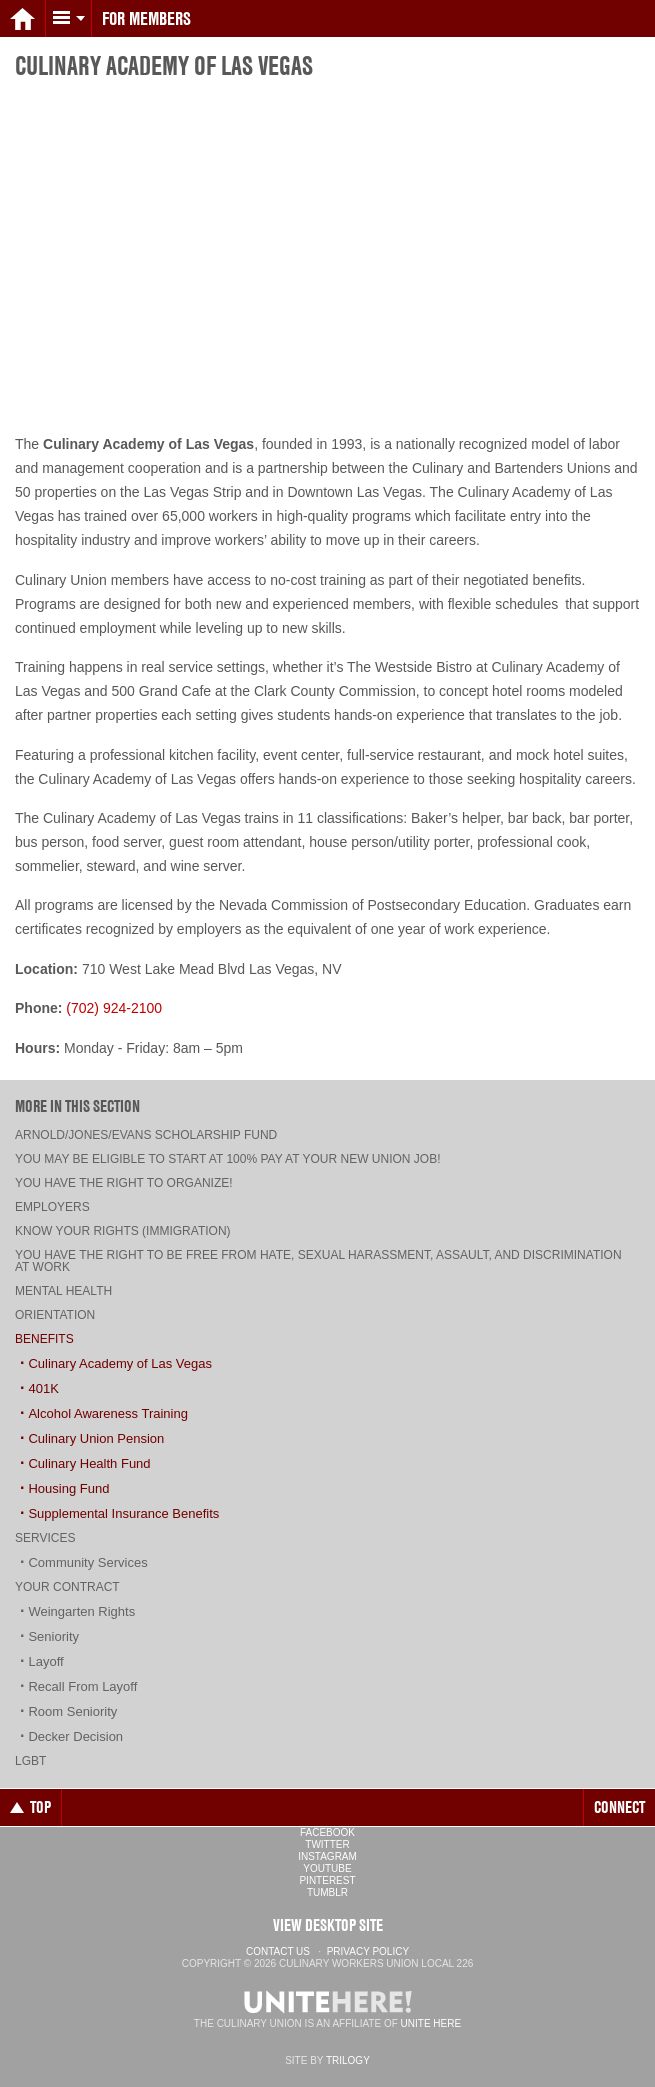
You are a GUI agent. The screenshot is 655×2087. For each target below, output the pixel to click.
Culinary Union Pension (96, 1438)
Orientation (55, 1315)
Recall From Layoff (82, 1686)
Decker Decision (75, 1736)
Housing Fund (68, 1488)
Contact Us (278, 1951)
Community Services (87, 1562)
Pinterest (327, 1880)
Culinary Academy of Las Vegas (120, 1363)
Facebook (327, 1832)
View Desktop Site (328, 1925)
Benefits (44, 1339)
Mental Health (63, 1291)
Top (30, 1807)
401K (43, 1388)
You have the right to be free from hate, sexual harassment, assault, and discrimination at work (318, 1261)
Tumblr (327, 1892)
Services (45, 1538)
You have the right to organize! (124, 1183)
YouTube (327, 1868)
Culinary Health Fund (89, 1463)
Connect (619, 1807)
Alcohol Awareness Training (107, 1413)
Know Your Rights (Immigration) (123, 1231)
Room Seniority (72, 1711)
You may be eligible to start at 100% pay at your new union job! (227, 1159)
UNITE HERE (431, 2023)
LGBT (30, 1761)
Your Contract (67, 1587)
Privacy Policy (368, 1951)
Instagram (327, 1856)
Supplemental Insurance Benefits (123, 1513)
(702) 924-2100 (114, 1008)
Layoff (45, 1661)
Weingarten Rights (81, 1611)
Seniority (53, 1636)
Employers (52, 1207)
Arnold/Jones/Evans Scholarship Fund (146, 1135)
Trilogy (348, 2060)
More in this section (77, 1106)
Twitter (327, 1844)
